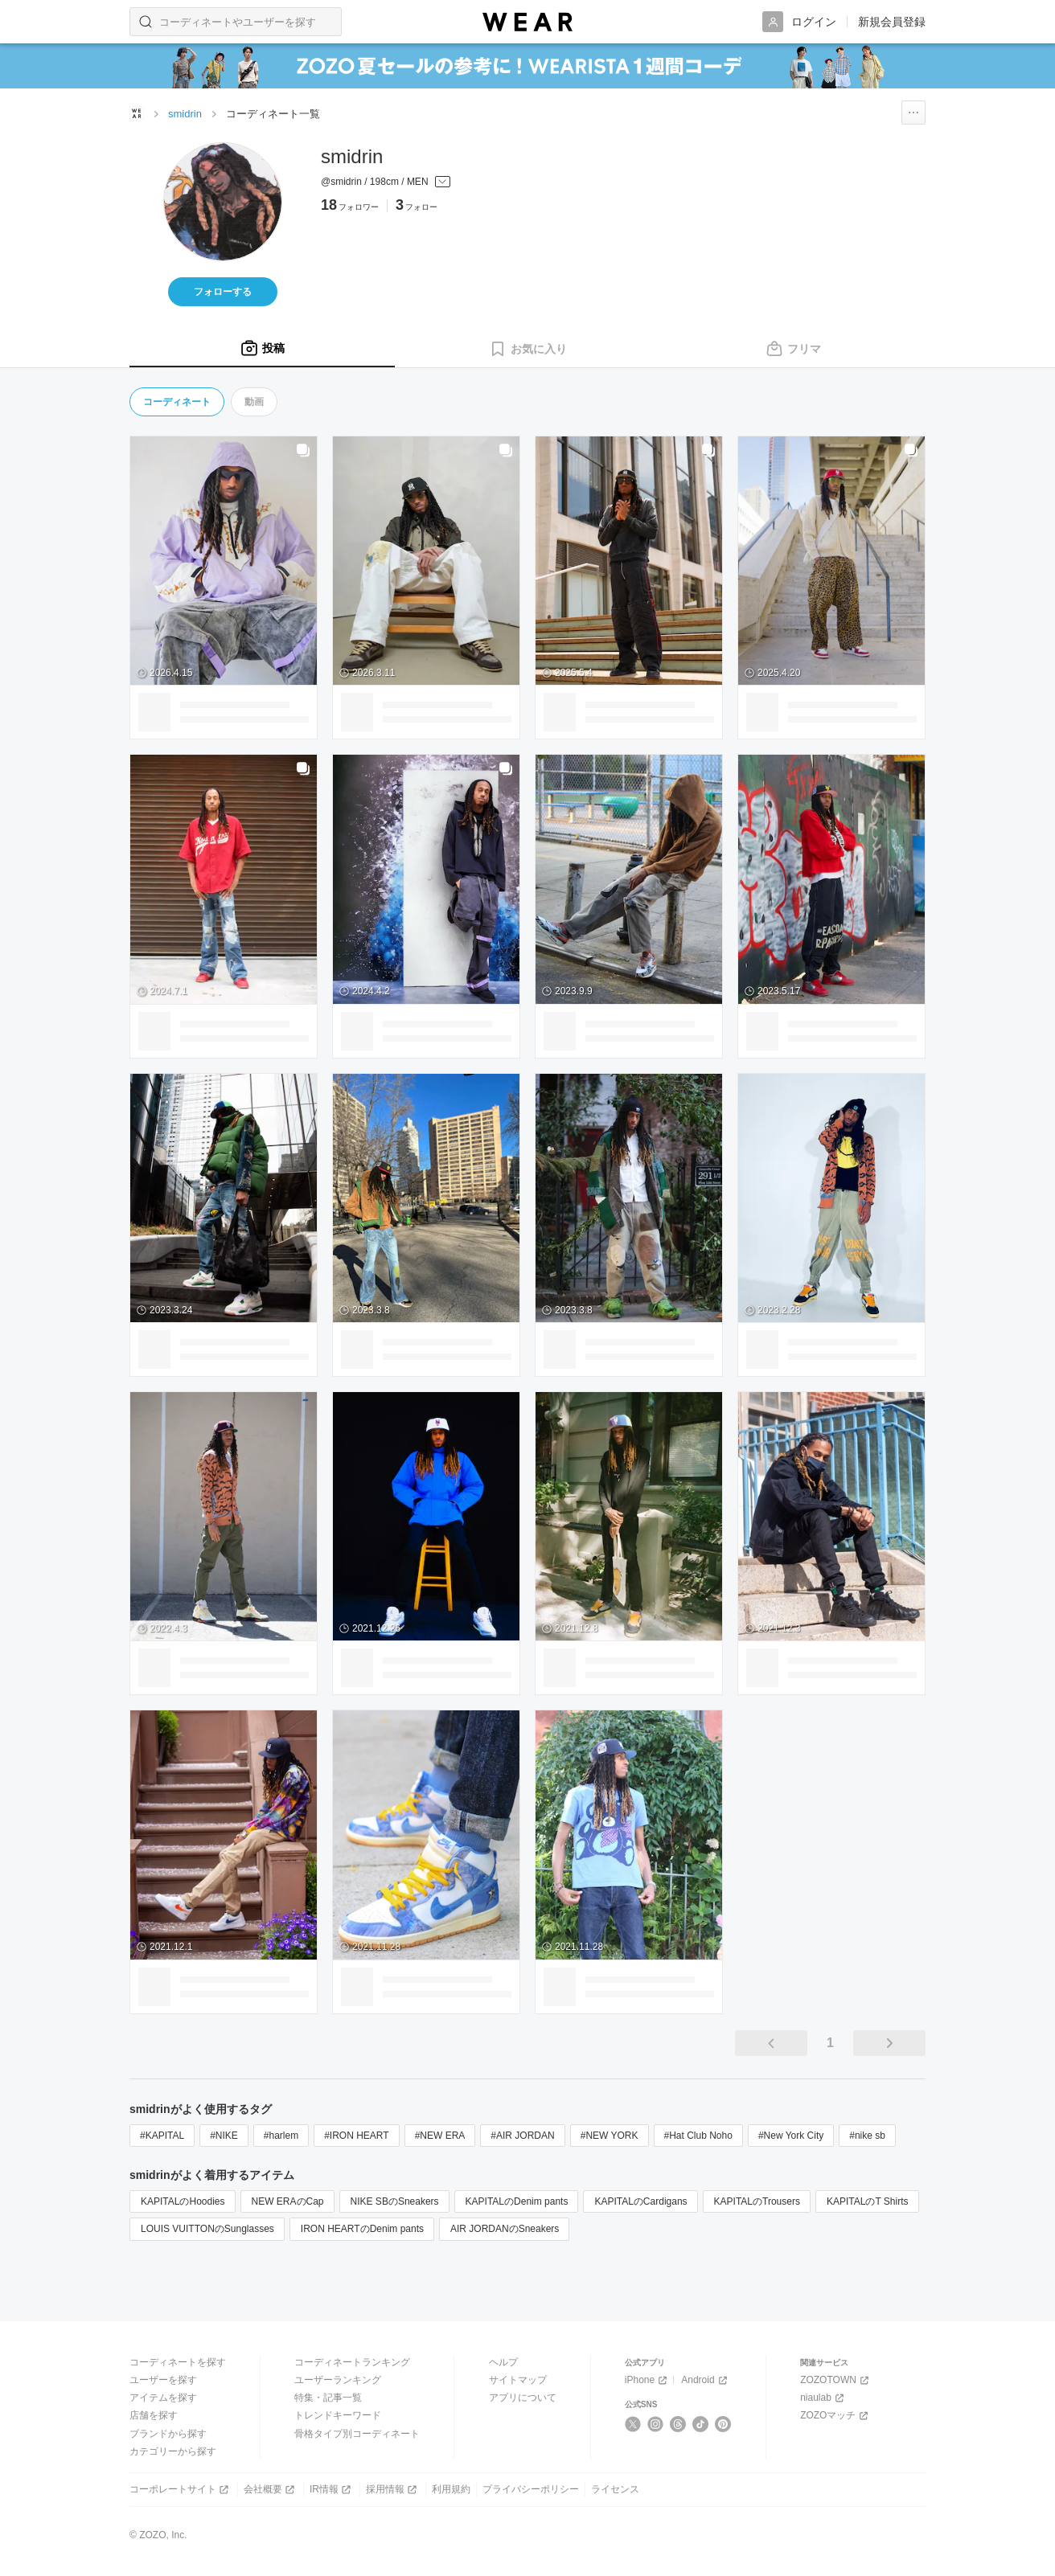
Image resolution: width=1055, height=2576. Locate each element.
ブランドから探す (168, 2433)
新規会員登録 (892, 21)
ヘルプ (503, 2362)
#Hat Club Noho (698, 2135)
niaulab (823, 2398)
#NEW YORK (609, 2135)
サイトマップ (518, 2380)
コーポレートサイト (180, 2489)
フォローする (223, 291)
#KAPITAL (162, 2135)
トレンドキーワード (337, 2415)
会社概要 (271, 2489)
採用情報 (393, 2489)
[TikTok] (700, 2424)
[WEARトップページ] (136, 113)
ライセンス (615, 2489)
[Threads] (678, 2424)
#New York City (790, 2135)
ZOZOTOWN (836, 2380)
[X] (633, 2424)
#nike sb (867, 2135)
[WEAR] (527, 22)
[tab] (262, 348)
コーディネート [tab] (177, 401)
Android (705, 2380)
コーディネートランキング (352, 2362)
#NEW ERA (440, 2135)
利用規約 (451, 2489)
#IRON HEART (356, 2135)
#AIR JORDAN (522, 2135)
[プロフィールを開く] (385, 182)
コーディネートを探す (177, 2362)
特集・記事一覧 (328, 2397)
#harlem (281, 2135)
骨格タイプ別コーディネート (357, 2433)
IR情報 (332, 2489)
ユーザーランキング (337, 2380)
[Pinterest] (723, 2424)
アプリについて (522, 2397)
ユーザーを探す (163, 2380)
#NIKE (224, 2135)
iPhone (647, 2380)
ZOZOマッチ (835, 2415)
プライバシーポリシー (530, 2489)
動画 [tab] (254, 401)
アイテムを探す (163, 2397)
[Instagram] (655, 2424)
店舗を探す (153, 2415)
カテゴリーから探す (172, 2451)
